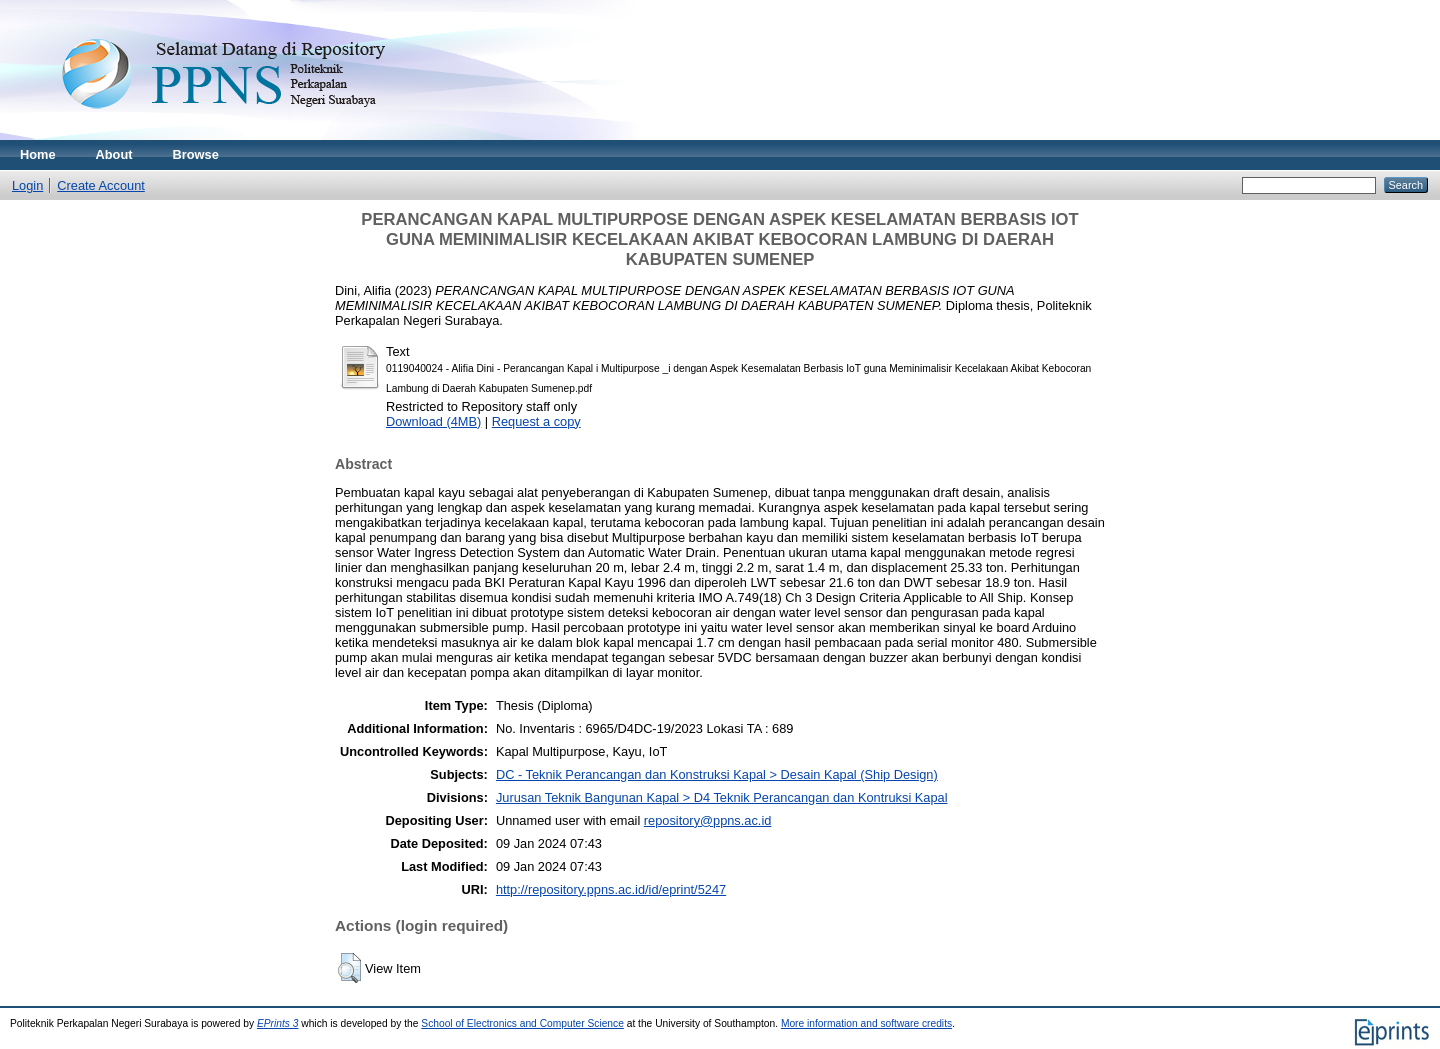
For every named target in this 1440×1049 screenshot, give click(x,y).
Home (38, 154)
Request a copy (536, 421)
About (114, 154)
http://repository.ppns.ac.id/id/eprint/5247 (611, 889)
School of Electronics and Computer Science (522, 1023)
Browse (196, 154)
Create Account (101, 185)
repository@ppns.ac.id (708, 820)
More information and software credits (866, 1023)
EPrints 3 (278, 1023)
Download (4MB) (433, 421)
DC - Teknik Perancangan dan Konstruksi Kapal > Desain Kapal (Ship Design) (717, 774)
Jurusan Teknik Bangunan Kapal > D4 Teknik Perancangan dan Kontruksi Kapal (722, 797)
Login (27, 185)
